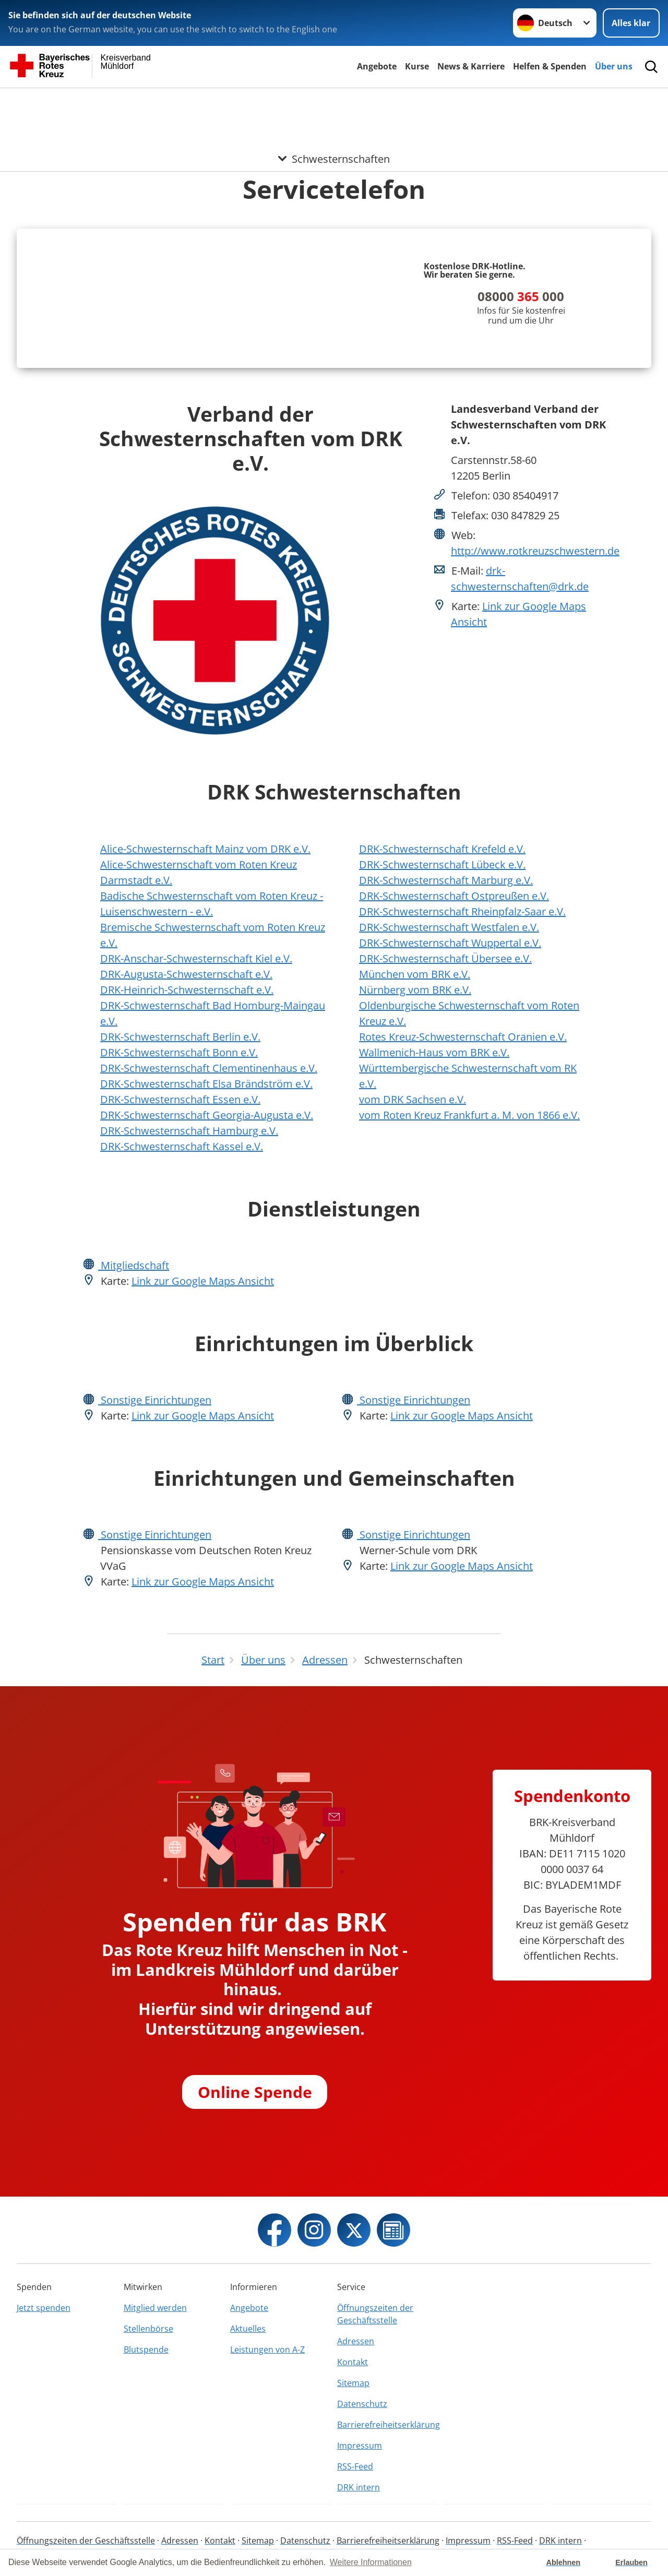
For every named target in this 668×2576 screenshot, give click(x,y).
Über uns (614, 66)
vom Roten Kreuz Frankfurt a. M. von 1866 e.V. (469, 1115)
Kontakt (352, 2362)
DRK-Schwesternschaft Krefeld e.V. (442, 849)
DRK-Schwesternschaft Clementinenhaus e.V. (208, 1068)
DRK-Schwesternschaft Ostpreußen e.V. (454, 896)
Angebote (377, 66)
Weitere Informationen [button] (371, 2562)
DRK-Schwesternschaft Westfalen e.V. (449, 927)
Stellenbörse (148, 2328)
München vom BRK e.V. (414, 974)
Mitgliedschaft (133, 1265)
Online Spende (255, 2091)
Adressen (355, 2341)
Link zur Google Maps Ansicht (203, 1281)
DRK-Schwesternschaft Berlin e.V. (180, 1037)
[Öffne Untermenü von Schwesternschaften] (334, 100)
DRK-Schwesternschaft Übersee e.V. (445, 958)
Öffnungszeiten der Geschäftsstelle (375, 2314)
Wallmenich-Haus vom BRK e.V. (434, 1052)
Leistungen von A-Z (267, 2349)
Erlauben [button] (631, 2562)
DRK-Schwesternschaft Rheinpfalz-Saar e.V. (462, 911)
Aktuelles (248, 2328)
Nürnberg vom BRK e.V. (415, 990)
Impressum (359, 2445)
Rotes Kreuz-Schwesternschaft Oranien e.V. (463, 1037)
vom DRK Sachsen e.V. (412, 1099)
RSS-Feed (355, 2466)
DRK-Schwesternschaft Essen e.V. (180, 1099)
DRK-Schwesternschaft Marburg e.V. (446, 880)
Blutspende (146, 2349)
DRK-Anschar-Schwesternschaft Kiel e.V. (196, 958)
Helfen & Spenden (550, 66)
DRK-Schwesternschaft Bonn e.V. (179, 1052)
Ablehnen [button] (563, 2562)
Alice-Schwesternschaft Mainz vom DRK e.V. (205, 849)
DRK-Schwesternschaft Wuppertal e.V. (450, 943)
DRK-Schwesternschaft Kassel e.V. (181, 1146)
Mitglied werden (155, 2307)
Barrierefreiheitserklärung (387, 2424)
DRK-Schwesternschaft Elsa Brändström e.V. (206, 1084)
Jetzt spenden (43, 2307)
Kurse (417, 66)
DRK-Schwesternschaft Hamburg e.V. (189, 1131)
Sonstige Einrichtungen (154, 1400)
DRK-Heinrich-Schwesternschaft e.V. (186, 990)
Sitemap (353, 2383)
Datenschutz (362, 2404)
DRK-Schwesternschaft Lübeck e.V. (442, 864)
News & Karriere (471, 66)
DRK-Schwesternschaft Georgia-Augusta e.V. (206, 1115)
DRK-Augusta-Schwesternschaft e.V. (186, 974)
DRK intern (358, 2487)
